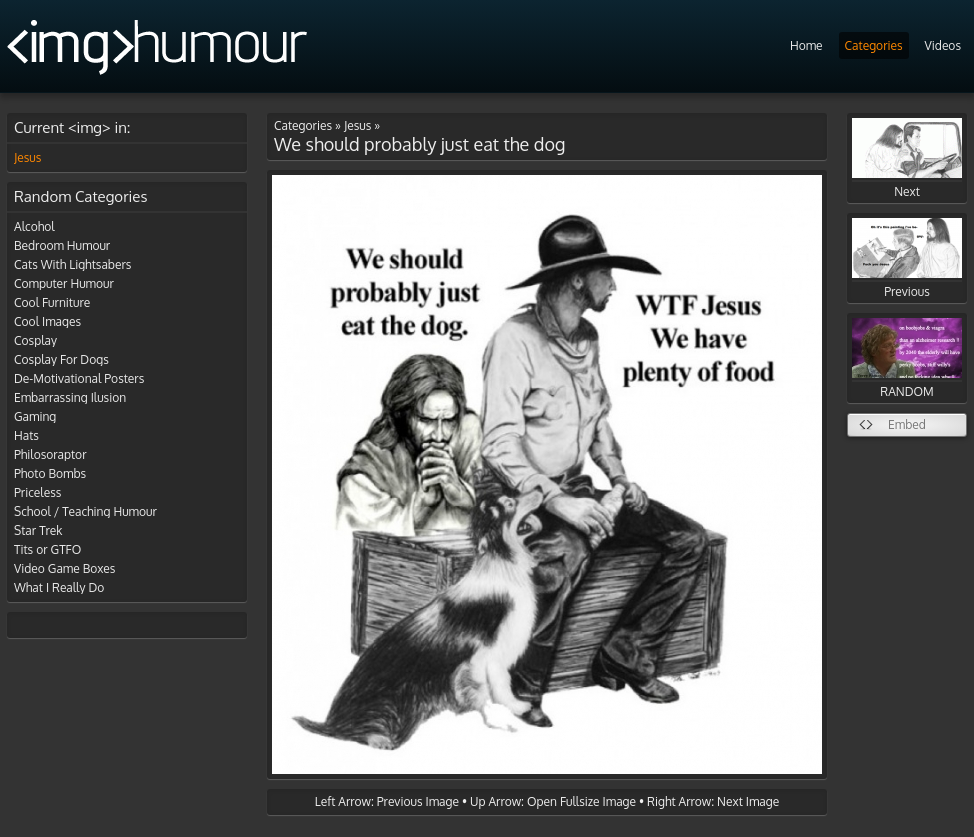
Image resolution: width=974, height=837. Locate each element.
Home (806, 45)
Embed (907, 424)
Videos (943, 45)
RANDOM (907, 358)
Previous (907, 258)
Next (907, 158)
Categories (874, 45)
